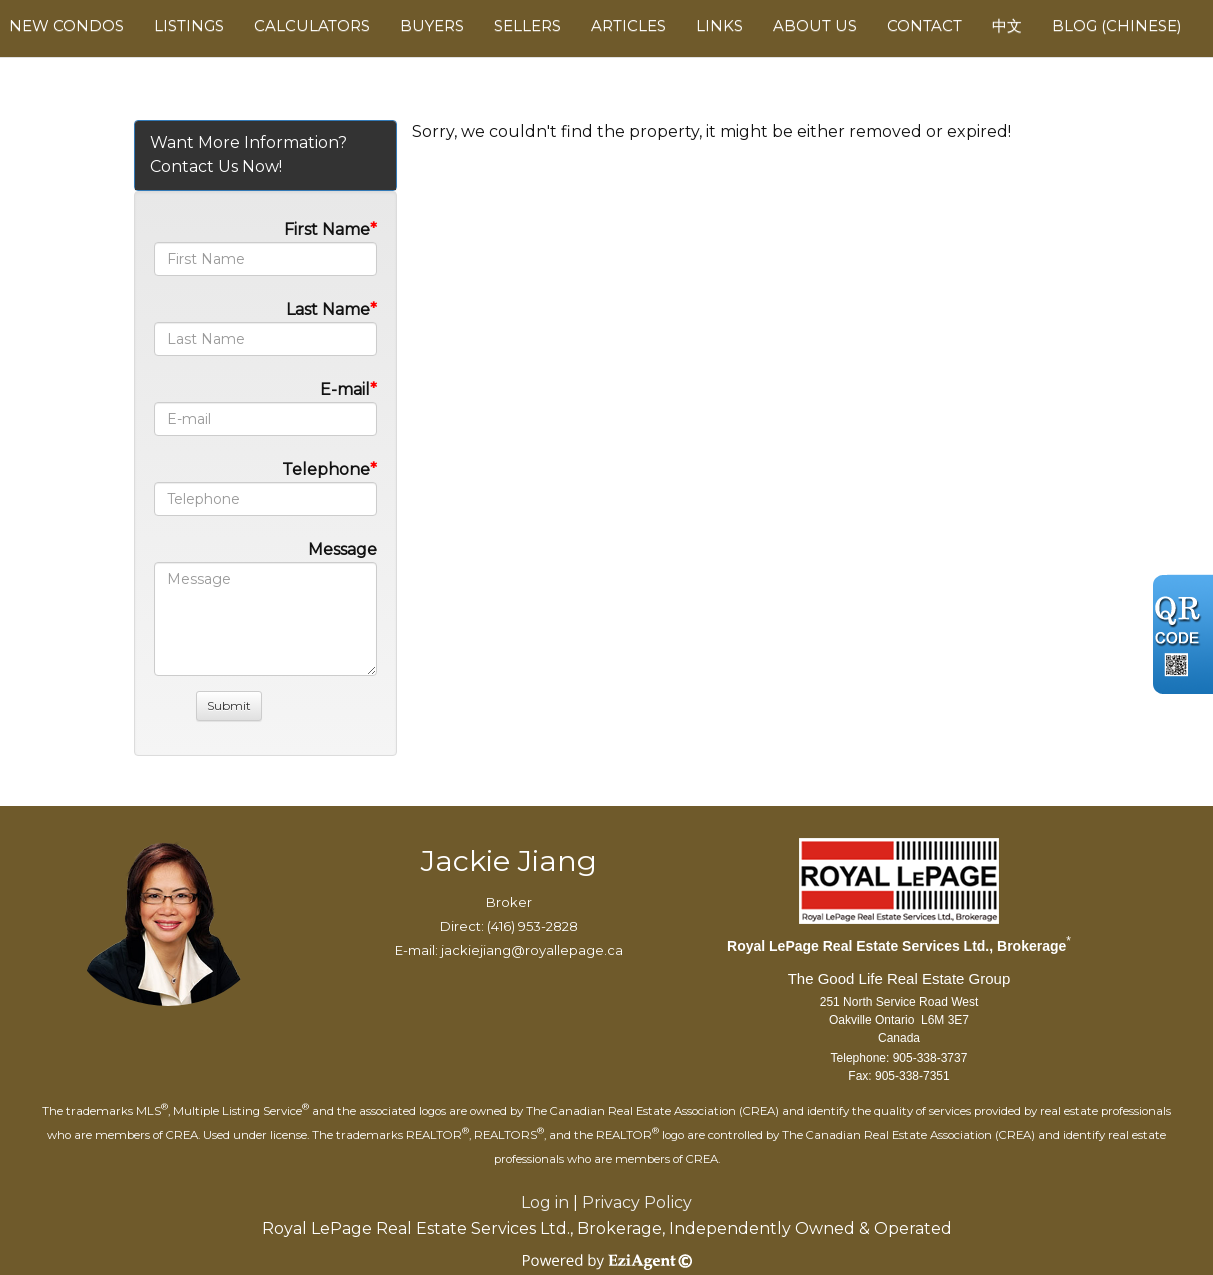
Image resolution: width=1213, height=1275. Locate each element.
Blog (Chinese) (1117, 25)
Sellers (527, 25)
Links (719, 25)
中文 (1007, 25)
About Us (815, 25)
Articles (628, 25)
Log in (545, 1202)
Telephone (326, 469)
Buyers (432, 25)
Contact (924, 25)
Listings (189, 25)
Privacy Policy (637, 1202)
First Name (327, 229)
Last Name (328, 309)
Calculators (312, 25)
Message (342, 549)
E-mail (345, 389)
